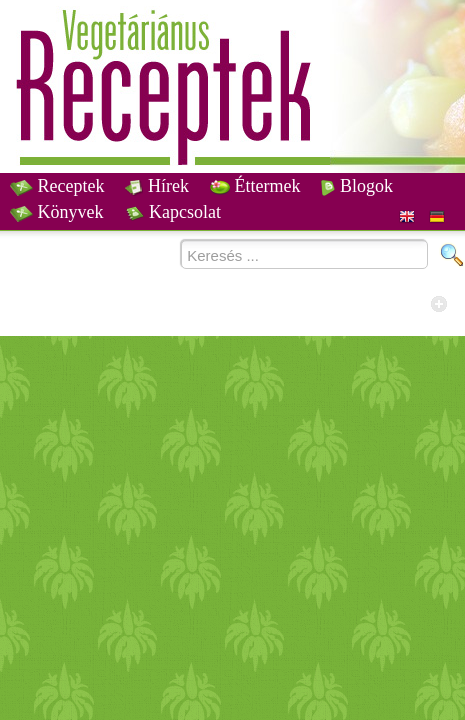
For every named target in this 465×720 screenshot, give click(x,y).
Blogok (357, 186)
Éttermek (255, 186)
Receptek (57, 186)
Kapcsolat (173, 212)
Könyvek (57, 212)
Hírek (156, 186)
